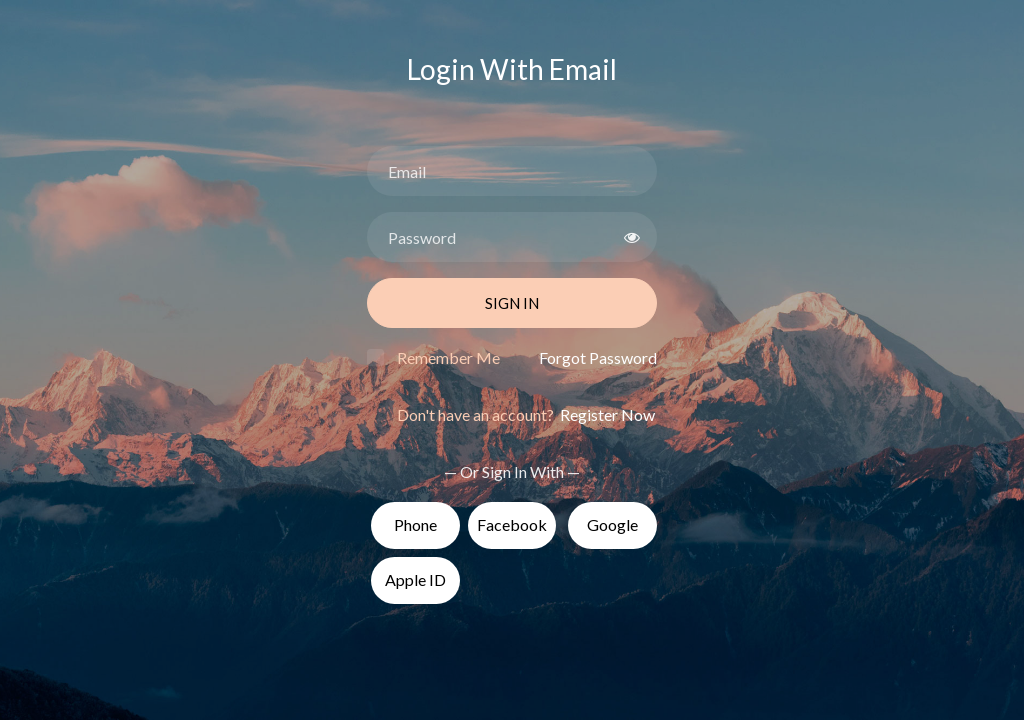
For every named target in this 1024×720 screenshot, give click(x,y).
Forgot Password (598, 357)
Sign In (512, 303)
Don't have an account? (526, 414)
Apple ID (415, 579)
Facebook (512, 524)
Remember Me (448, 357)
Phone (415, 524)
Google (612, 524)
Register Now (606, 414)
